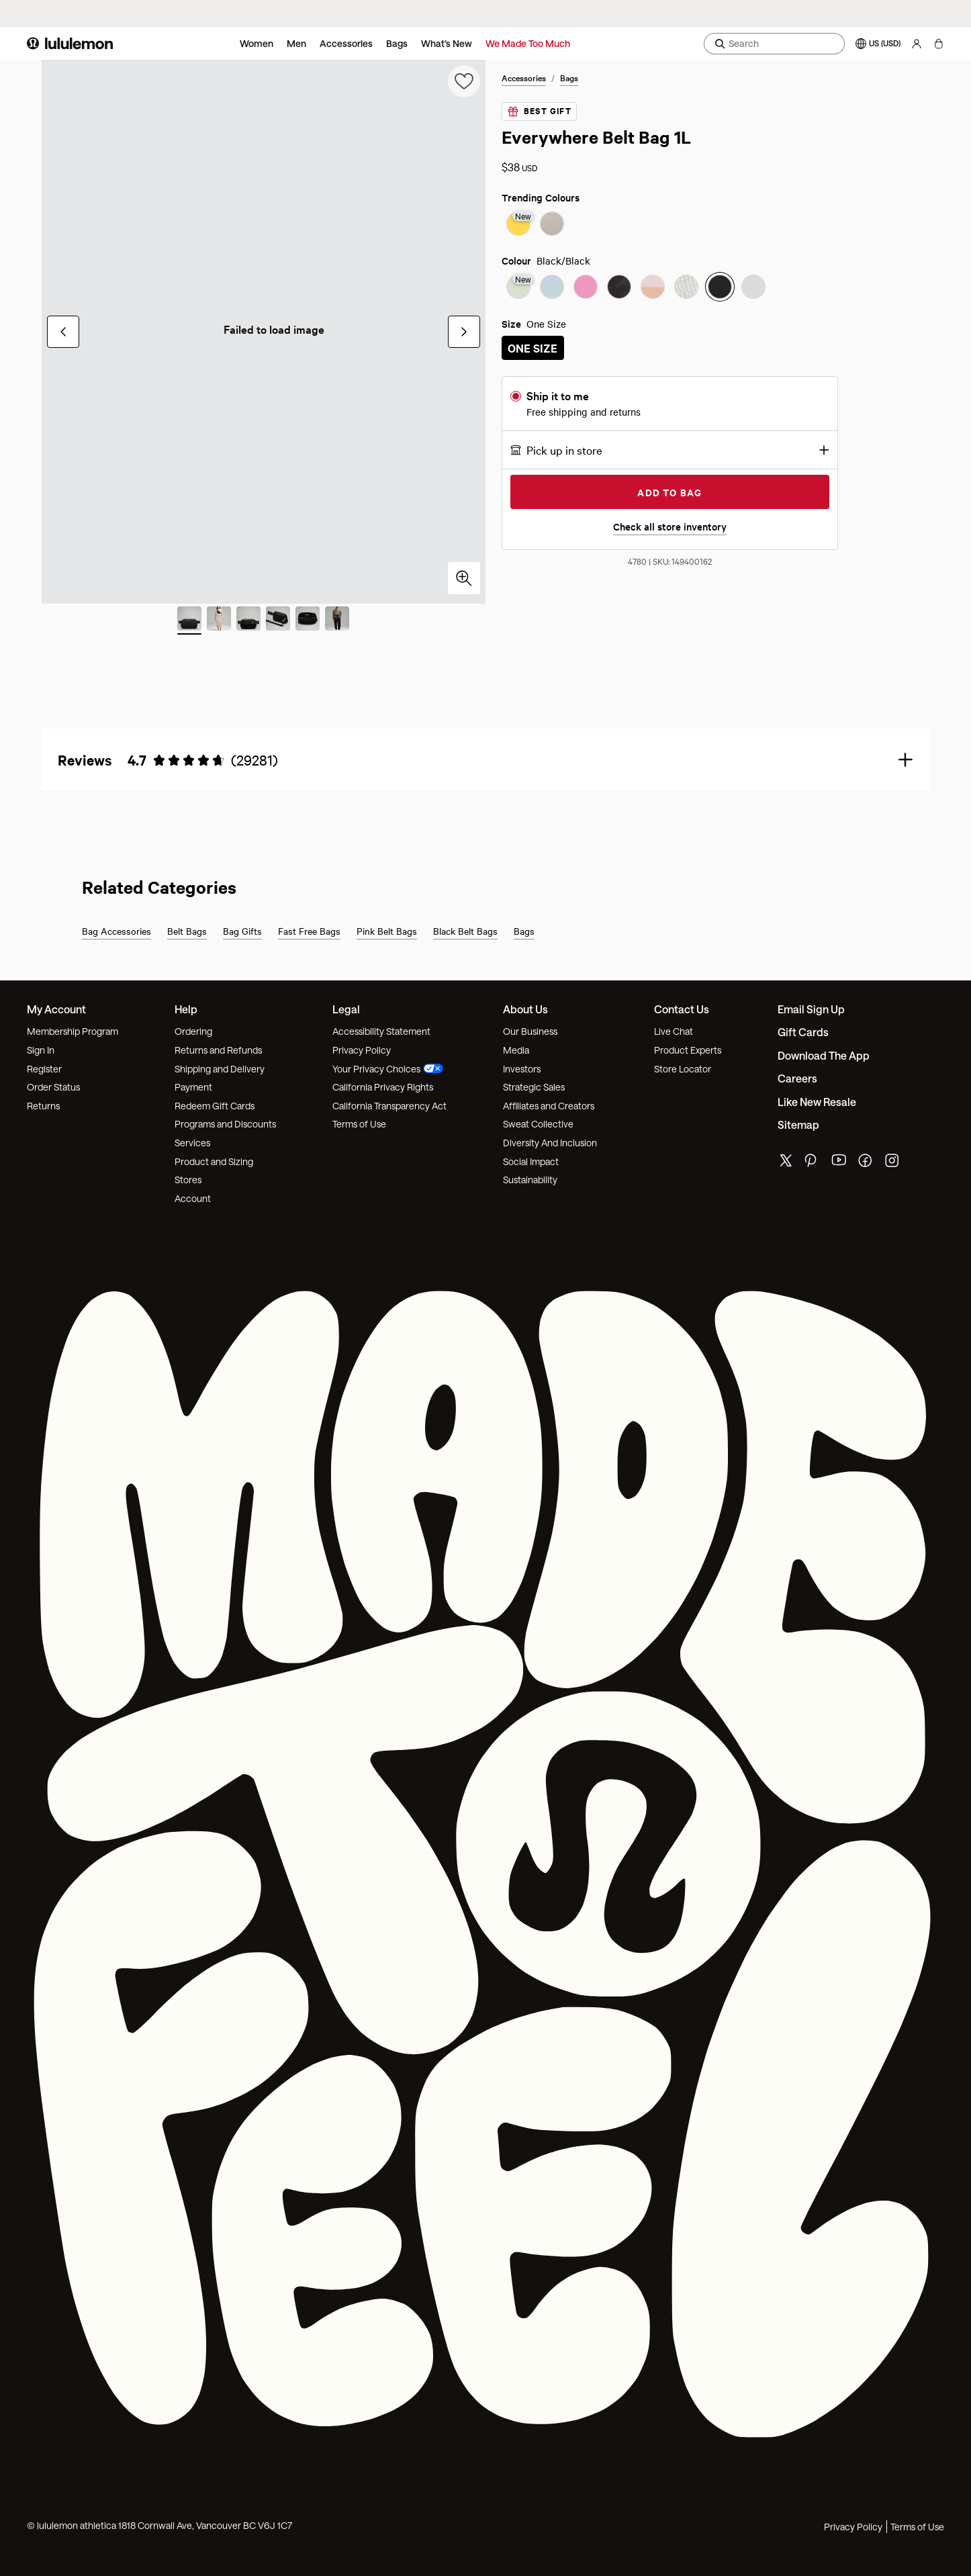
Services (192, 1142)
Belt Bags (187, 931)
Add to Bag (669, 492)
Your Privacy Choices (387, 1068)
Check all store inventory (670, 526)
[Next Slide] (464, 332)
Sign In (40, 1050)
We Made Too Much (527, 43)
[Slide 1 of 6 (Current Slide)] (189, 620)
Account (193, 1198)
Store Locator (682, 1068)
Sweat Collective (538, 1124)
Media (516, 1050)
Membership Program (72, 1031)
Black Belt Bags (465, 931)
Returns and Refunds (218, 1050)
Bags (397, 43)
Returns (43, 1105)
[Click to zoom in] (464, 578)
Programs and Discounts (225, 1124)
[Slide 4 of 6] (278, 620)
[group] (263, 332)
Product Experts (687, 1050)
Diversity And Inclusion (550, 1142)
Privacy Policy (361, 1050)
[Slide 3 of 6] (248, 620)
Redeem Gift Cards (215, 1105)
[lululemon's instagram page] (893, 1163)
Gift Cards (803, 1031)
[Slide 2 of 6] (219, 620)
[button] (669, 450)
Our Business (530, 1031)
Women (256, 43)
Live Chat (673, 1031)
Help (186, 1009)
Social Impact (531, 1161)
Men (296, 43)
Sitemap (798, 1124)
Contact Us (681, 1009)
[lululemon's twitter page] (786, 1162)
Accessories (346, 43)
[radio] (518, 225)
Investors (522, 1068)
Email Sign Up (811, 1009)
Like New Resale (817, 1101)
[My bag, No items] (938, 43)
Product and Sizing (214, 1161)
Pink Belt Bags (387, 931)
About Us (525, 1009)
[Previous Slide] (63, 332)
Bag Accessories (116, 931)
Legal (346, 1009)
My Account (56, 1009)
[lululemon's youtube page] (839, 1163)
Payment (193, 1087)
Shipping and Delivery (220, 1068)
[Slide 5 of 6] (307, 620)
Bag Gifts (242, 931)
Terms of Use (359, 1124)
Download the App (824, 1055)
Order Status (53, 1087)
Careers (797, 1078)
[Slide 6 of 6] (337, 620)
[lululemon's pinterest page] (812, 1163)
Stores (188, 1179)
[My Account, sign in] (916, 43)
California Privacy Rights (382, 1087)
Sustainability (530, 1179)
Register (44, 1068)
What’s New (446, 43)
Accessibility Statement (381, 1031)
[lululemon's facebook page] (866, 1163)
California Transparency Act (389, 1105)
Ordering (193, 1031)
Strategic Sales (534, 1087)
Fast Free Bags (309, 931)
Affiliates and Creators (548, 1105)
